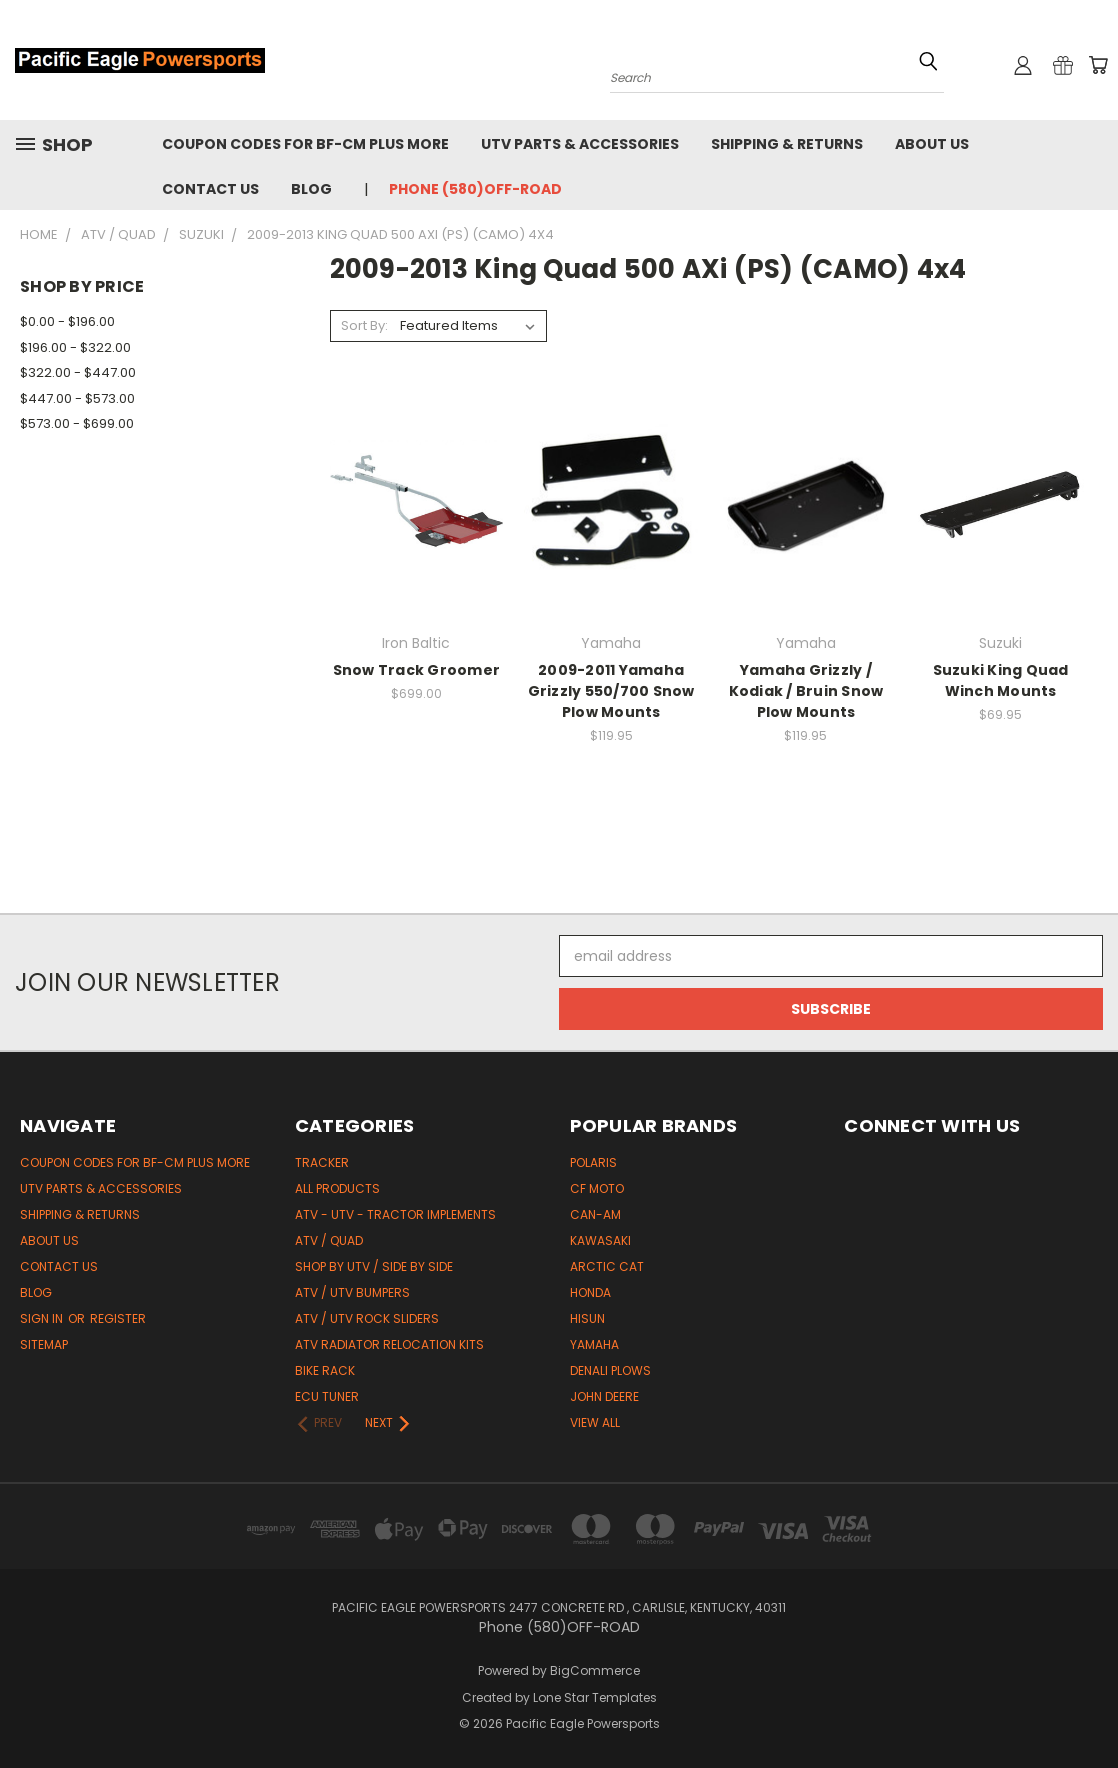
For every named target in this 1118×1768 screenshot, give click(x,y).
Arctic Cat (607, 1266)
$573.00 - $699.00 (77, 423)
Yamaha (594, 1344)
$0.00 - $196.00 (67, 321)
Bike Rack (325, 1370)
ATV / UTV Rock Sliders (367, 1318)
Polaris (593, 1162)
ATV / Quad (329, 1240)
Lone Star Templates (595, 1697)
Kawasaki (600, 1240)
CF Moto (597, 1188)
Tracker (322, 1162)
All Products (337, 1188)
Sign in (43, 1318)
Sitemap (44, 1344)
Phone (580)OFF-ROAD (475, 189)
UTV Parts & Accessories (580, 144)
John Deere (604, 1396)
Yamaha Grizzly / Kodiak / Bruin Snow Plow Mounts (806, 691)
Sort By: (364, 325)
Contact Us (210, 189)
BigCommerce (595, 1670)
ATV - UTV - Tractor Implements (395, 1214)
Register (118, 1318)
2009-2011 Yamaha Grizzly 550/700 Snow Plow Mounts (611, 691)
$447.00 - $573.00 (77, 398)
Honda (590, 1292)
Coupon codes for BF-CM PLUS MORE (305, 144)
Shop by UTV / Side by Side (374, 1266)
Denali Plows (610, 1370)
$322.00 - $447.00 (78, 372)
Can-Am (595, 1214)
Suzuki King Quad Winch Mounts (1001, 680)
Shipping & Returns (787, 144)
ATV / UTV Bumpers (352, 1292)
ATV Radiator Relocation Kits (389, 1344)
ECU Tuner (327, 1396)
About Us (932, 144)
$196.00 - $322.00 (75, 347)
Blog (311, 189)
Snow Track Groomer (417, 670)
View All (595, 1422)
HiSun (587, 1318)
